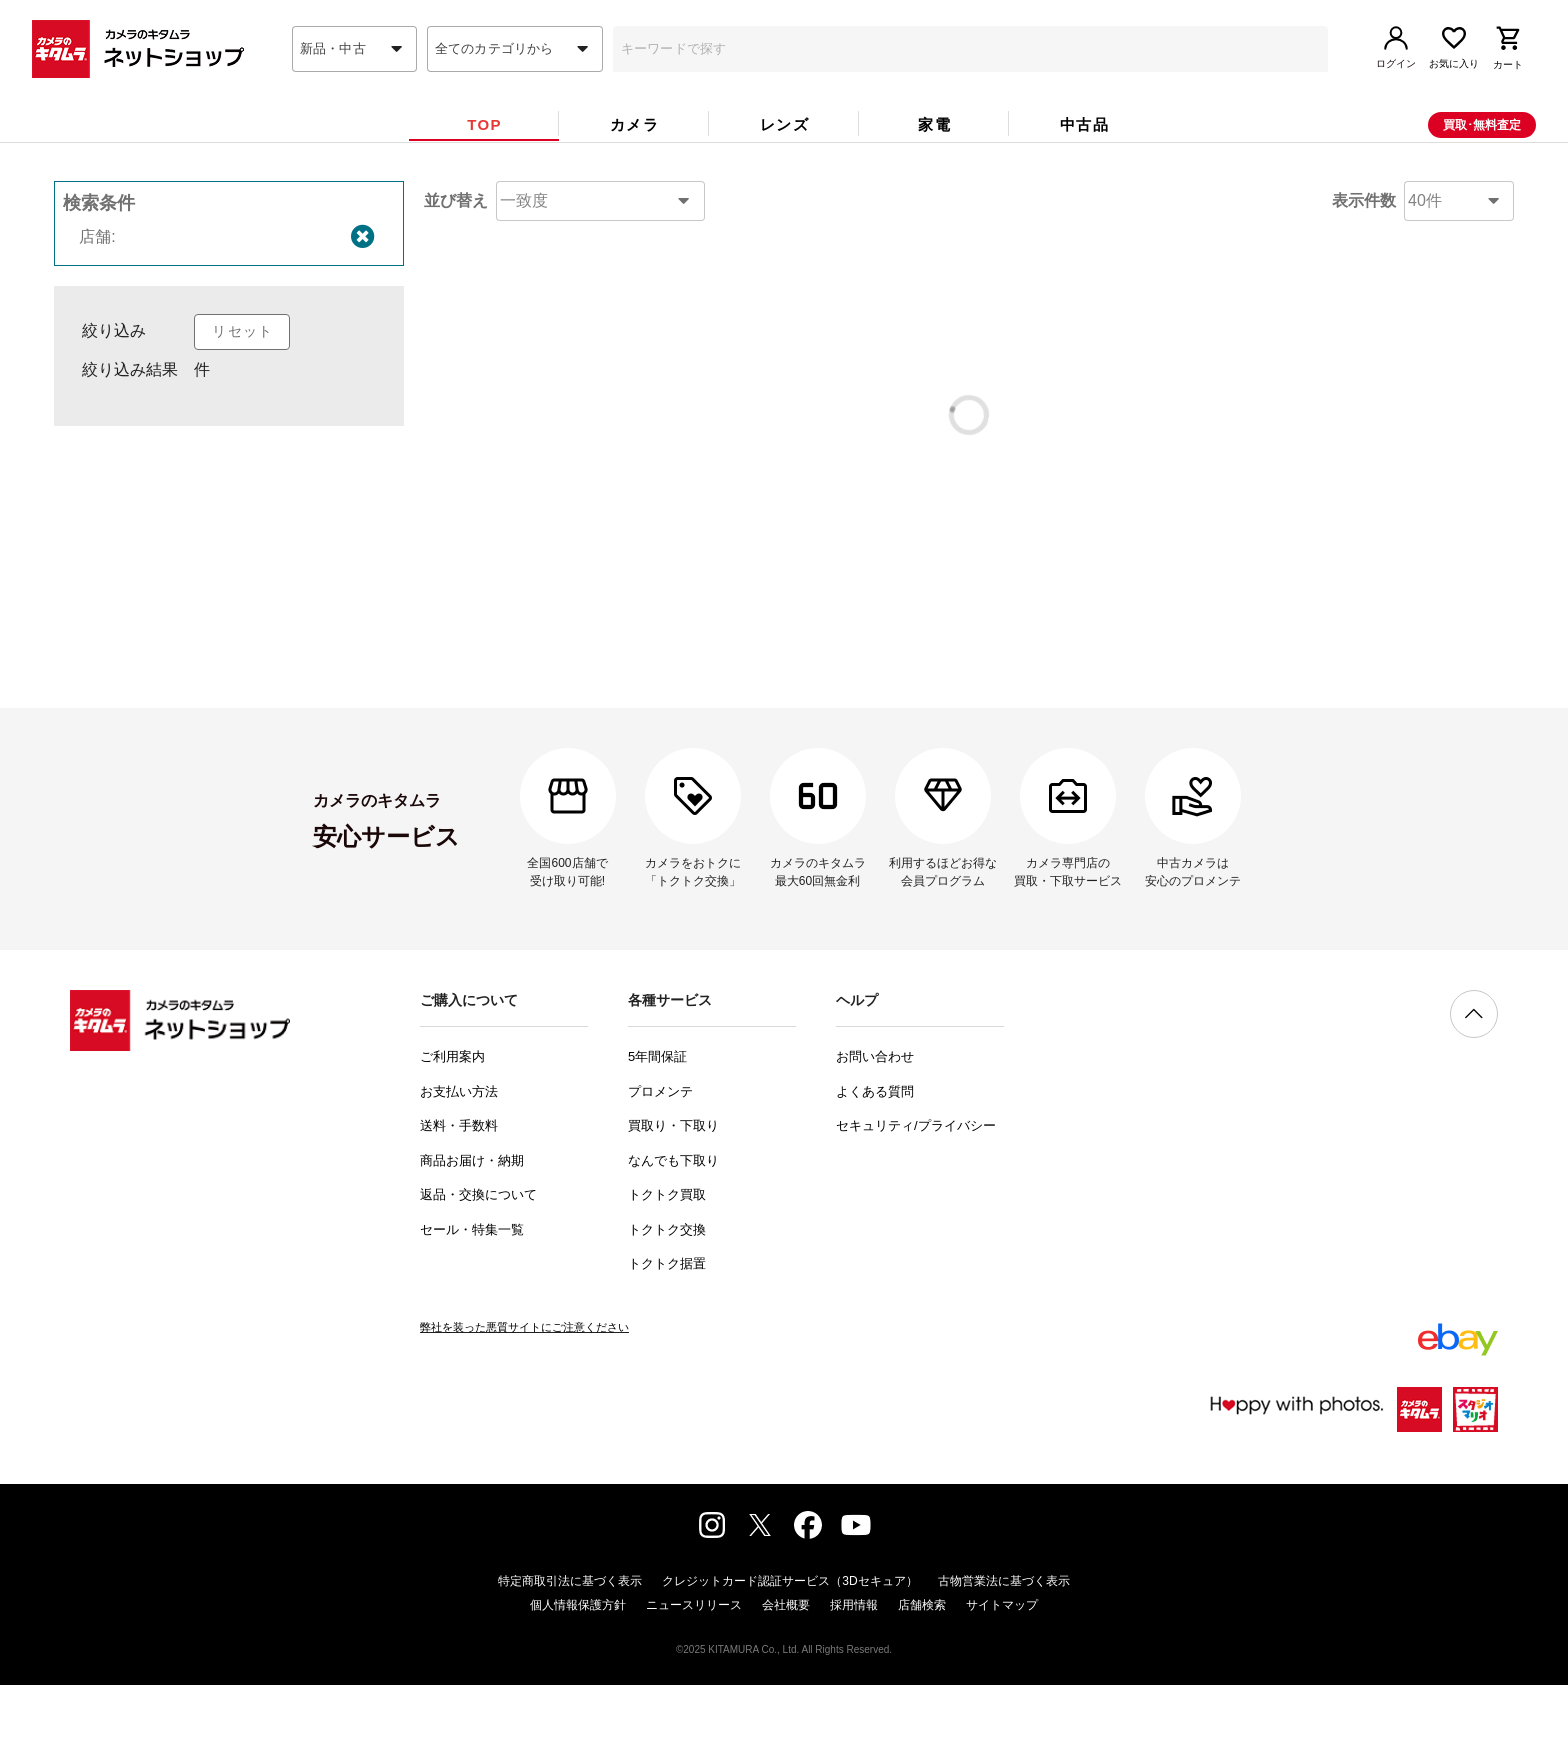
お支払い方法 (459, 1143)
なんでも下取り (673, 1212)
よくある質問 (875, 1143)
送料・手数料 (459, 1177)
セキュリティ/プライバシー (916, 1177)
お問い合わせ (875, 1108)
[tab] (484, 158)
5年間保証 (657, 1108)
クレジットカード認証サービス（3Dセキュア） (789, 1633)
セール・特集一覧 (472, 1281)
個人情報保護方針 (578, 1657)
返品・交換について (478, 1246)
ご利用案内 (452, 1108)
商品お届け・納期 (472, 1212)
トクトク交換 (667, 1281)
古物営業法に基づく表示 (1004, 1633)
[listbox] (229, 450)
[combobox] (354, 83)
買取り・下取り (673, 1177)
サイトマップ (1002, 1657)
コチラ (907, 561)
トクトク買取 (667, 1246)
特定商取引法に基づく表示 (570, 1633)
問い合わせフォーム (884, 651)
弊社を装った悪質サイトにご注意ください (524, 1379)
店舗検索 (922, 1657)
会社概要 (786, 1657)
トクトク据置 (667, 1315)
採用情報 (854, 1657)
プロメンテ (660, 1143)
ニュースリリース (694, 1657)
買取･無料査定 (1482, 159)
